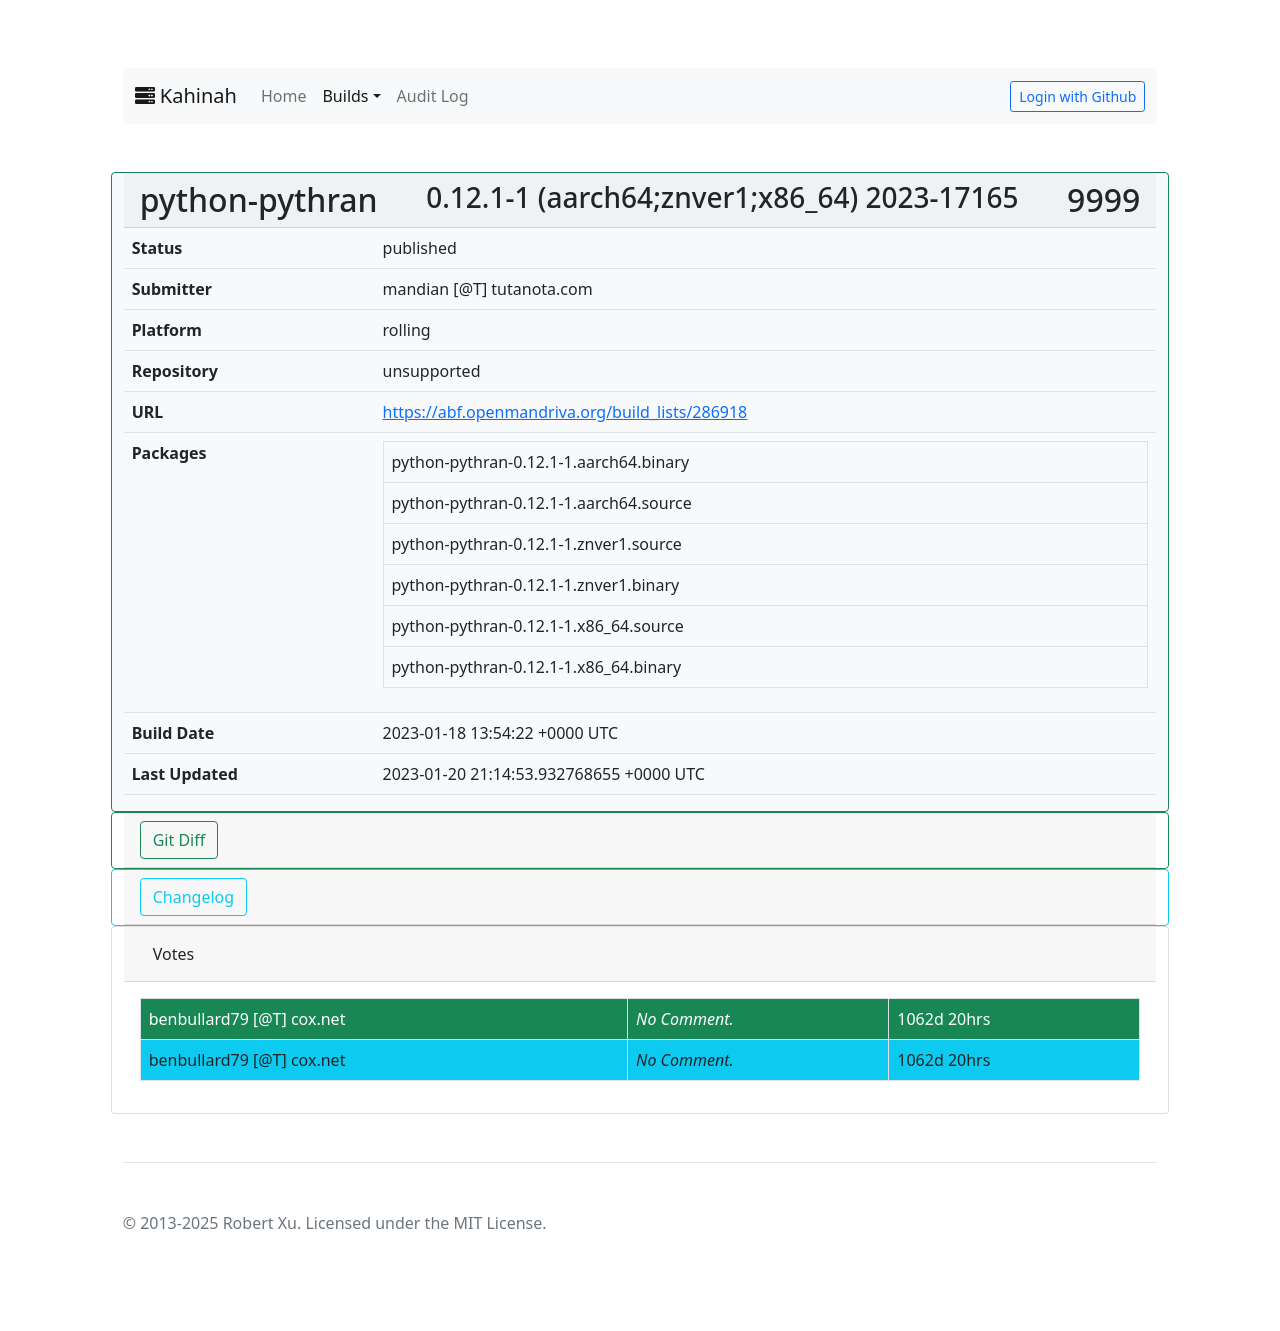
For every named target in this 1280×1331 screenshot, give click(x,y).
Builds (345, 96)
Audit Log (433, 96)
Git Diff (179, 840)
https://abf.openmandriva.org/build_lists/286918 (565, 412)
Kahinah (186, 95)
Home (284, 96)
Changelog (193, 897)
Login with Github (1077, 96)
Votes (173, 954)
